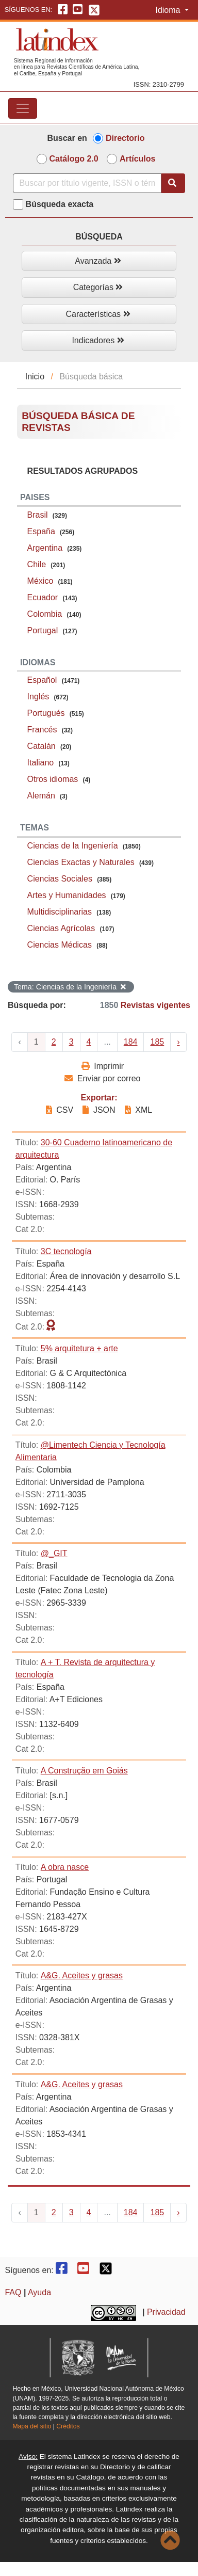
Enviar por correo (102, 1078)
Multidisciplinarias (59, 911)
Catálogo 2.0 (74, 158)
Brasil (37, 514)
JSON (98, 1110)
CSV (61, 1110)
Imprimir (102, 1066)
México (40, 581)
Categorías (98, 287)
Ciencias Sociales (59, 878)
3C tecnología (66, 1251)
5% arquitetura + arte (79, 1348)
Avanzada (98, 261)
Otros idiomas (52, 779)
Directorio (125, 138)
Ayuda (39, 2292)
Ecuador (42, 597)
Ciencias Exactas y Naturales (81, 862)
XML (138, 1110)
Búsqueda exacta (60, 204)
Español (42, 680)
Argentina (45, 547)
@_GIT (54, 1553)
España (41, 531)
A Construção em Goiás (84, 1770)
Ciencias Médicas (59, 944)
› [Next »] (178, 1041)
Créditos (67, 2426)
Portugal (42, 630)
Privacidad (166, 2312)
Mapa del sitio (31, 2426)
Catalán (41, 746)
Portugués (46, 713)
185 (157, 1041)
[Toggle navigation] (22, 108)
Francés (42, 729)
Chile (36, 564)
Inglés (38, 696)
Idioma (168, 10)
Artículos (137, 158)
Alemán (41, 795)
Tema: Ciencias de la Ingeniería (70, 987)
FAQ (13, 2292)
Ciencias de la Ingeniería (72, 845)
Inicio (34, 376)
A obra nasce (65, 1867)
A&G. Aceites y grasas (82, 1975)
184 (131, 1041)
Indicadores (98, 340)
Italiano (40, 762)
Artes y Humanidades (66, 895)
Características (97, 314)
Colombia (44, 614)
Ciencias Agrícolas (61, 928)
